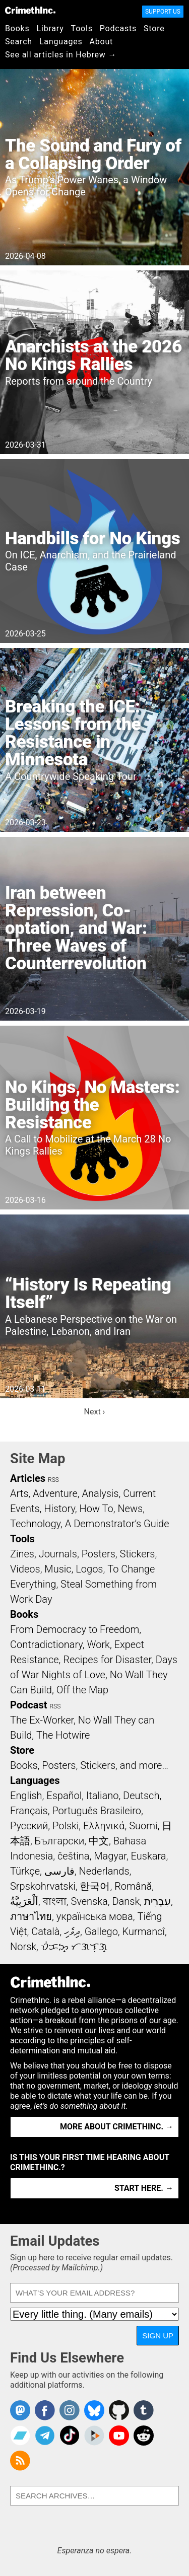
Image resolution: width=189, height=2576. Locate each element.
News (130, 1508)
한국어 (95, 1886)
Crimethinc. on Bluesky (94, 2410)
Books (17, 28)
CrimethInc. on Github (119, 2410)
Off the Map (82, 1690)
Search (18, 41)
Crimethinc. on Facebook (45, 2410)
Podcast (28, 1705)
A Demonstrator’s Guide (117, 1524)
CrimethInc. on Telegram (45, 2435)
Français (29, 1811)
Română (133, 1886)
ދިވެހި (72, 1931)
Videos (25, 1569)
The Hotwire (63, 1735)
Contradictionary (46, 1644)
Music (57, 1569)
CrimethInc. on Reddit (144, 2435)
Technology (35, 1524)
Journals (58, 1554)
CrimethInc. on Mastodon (20, 2410)
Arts (19, 1493)
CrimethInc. (30, 10)
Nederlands (104, 1871)
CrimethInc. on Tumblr (144, 2410)
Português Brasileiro (96, 1811)
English (26, 1796)
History (59, 1508)
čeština (73, 1856)
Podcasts (118, 28)
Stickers (137, 1554)
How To (96, 1508)
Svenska (89, 1901)
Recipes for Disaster (107, 1660)
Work (98, 1644)
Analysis (100, 1493)
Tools (82, 28)
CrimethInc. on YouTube (119, 2435)
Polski (65, 1826)
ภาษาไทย (31, 1916)
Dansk (126, 1901)
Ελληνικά (103, 1826)
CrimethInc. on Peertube (94, 2435)
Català (45, 1931)
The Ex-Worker (42, 1720)
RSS (53, 1479)
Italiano (102, 1796)
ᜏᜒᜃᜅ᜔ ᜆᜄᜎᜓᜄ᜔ (74, 1947)
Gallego (101, 1931)
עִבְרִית (157, 1901)
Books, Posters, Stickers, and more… (89, 1765)
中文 (99, 1841)
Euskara (148, 1856)
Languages (61, 41)
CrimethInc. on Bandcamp (20, 2435)
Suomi (143, 1826)
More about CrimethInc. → (116, 2126)
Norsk (23, 1947)
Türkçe (25, 1871)
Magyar (110, 1856)
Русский (29, 1826)
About (101, 41)
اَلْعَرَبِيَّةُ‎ (24, 1901)
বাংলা (55, 1901)
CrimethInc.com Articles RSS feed (20, 2461)
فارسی (59, 1871)
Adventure (55, 1493)
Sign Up (157, 2335)
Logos (89, 1569)
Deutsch (141, 1796)
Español (64, 1796)
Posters (98, 1554)
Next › (94, 1411)
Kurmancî (143, 1931)
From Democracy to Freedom (74, 1629)
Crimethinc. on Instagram (69, 2410)
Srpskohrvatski (43, 1886)
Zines (22, 1554)
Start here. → (143, 2188)
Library (50, 28)
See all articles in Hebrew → (60, 54)
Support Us (162, 11)
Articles (27, 1478)
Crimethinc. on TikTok (69, 2435)
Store (154, 28)
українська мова (94, 1916)
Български (60, 1841)
